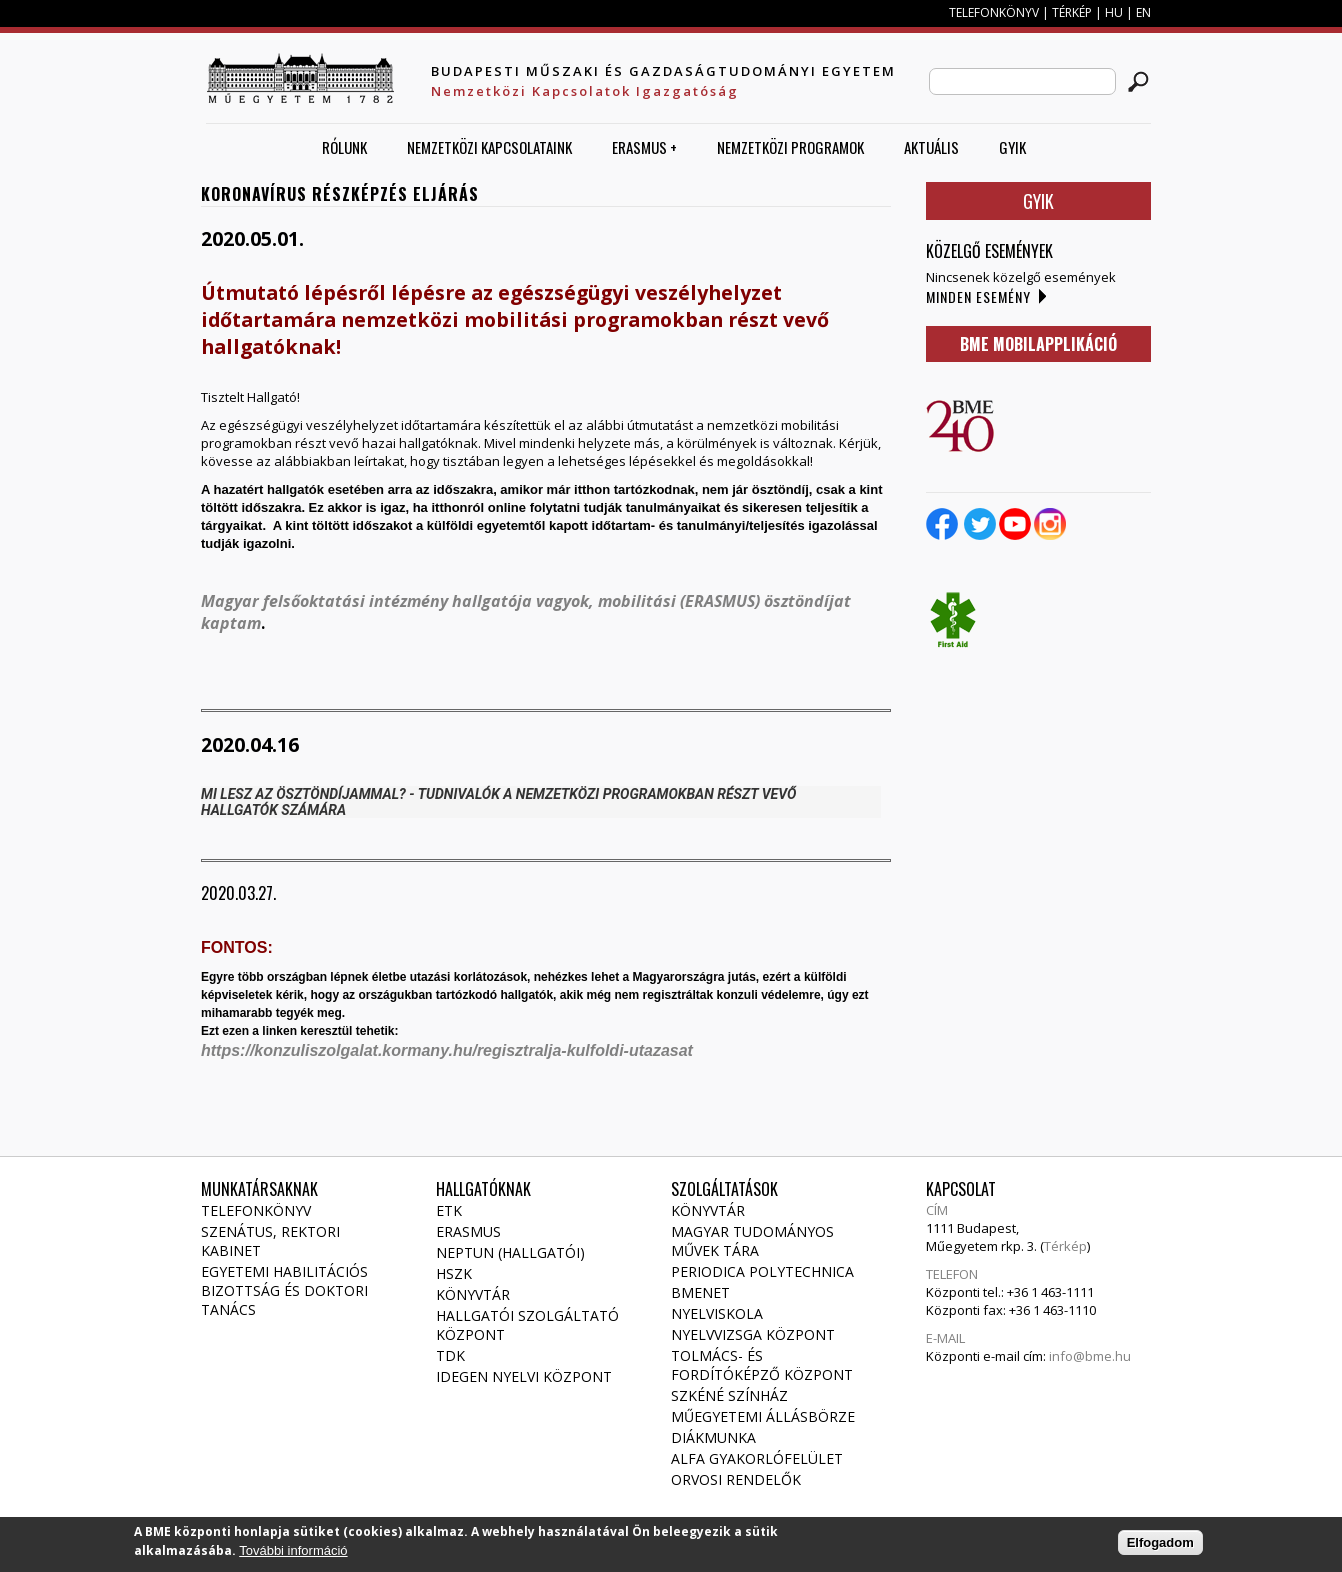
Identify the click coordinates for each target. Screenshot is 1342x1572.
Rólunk (344, 147)
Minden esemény (978, 296)
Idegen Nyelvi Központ (524, 1376)
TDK (450, 1355)
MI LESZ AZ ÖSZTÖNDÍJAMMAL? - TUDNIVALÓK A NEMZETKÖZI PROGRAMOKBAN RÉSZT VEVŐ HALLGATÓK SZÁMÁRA (498, 802)
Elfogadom (1160, 1547)
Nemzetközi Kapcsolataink (489, 147)
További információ (293, 1555)
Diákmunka (713, 1437)
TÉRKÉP (1073, 12)
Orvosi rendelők (736, 1479)
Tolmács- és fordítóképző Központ (762, 1365)
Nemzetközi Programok (790, 147)
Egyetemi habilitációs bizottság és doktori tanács (284, 1290)
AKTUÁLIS (931, 147)
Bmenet (700, 1292)
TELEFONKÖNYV (994, 12)
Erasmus (468, 1231)
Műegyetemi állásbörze (763, 1416)
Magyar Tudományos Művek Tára (752, 1241)
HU (1114, 12)
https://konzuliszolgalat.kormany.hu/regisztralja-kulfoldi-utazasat (449, 1050)
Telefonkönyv (256, 1210)
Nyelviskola (717, 1313)
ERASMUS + (644, 147)
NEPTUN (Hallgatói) (510, 1252)
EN (1143, 12)
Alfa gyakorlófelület (757, 1458)
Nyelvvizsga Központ (753, 1334)
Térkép (1065, 1246)
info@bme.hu (1090, 1356)
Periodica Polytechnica (762, 1271)
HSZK (454, 1273)
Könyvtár (473, 1294)
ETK (449, 1210)
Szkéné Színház (729, 1395)
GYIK (1012, 147)
